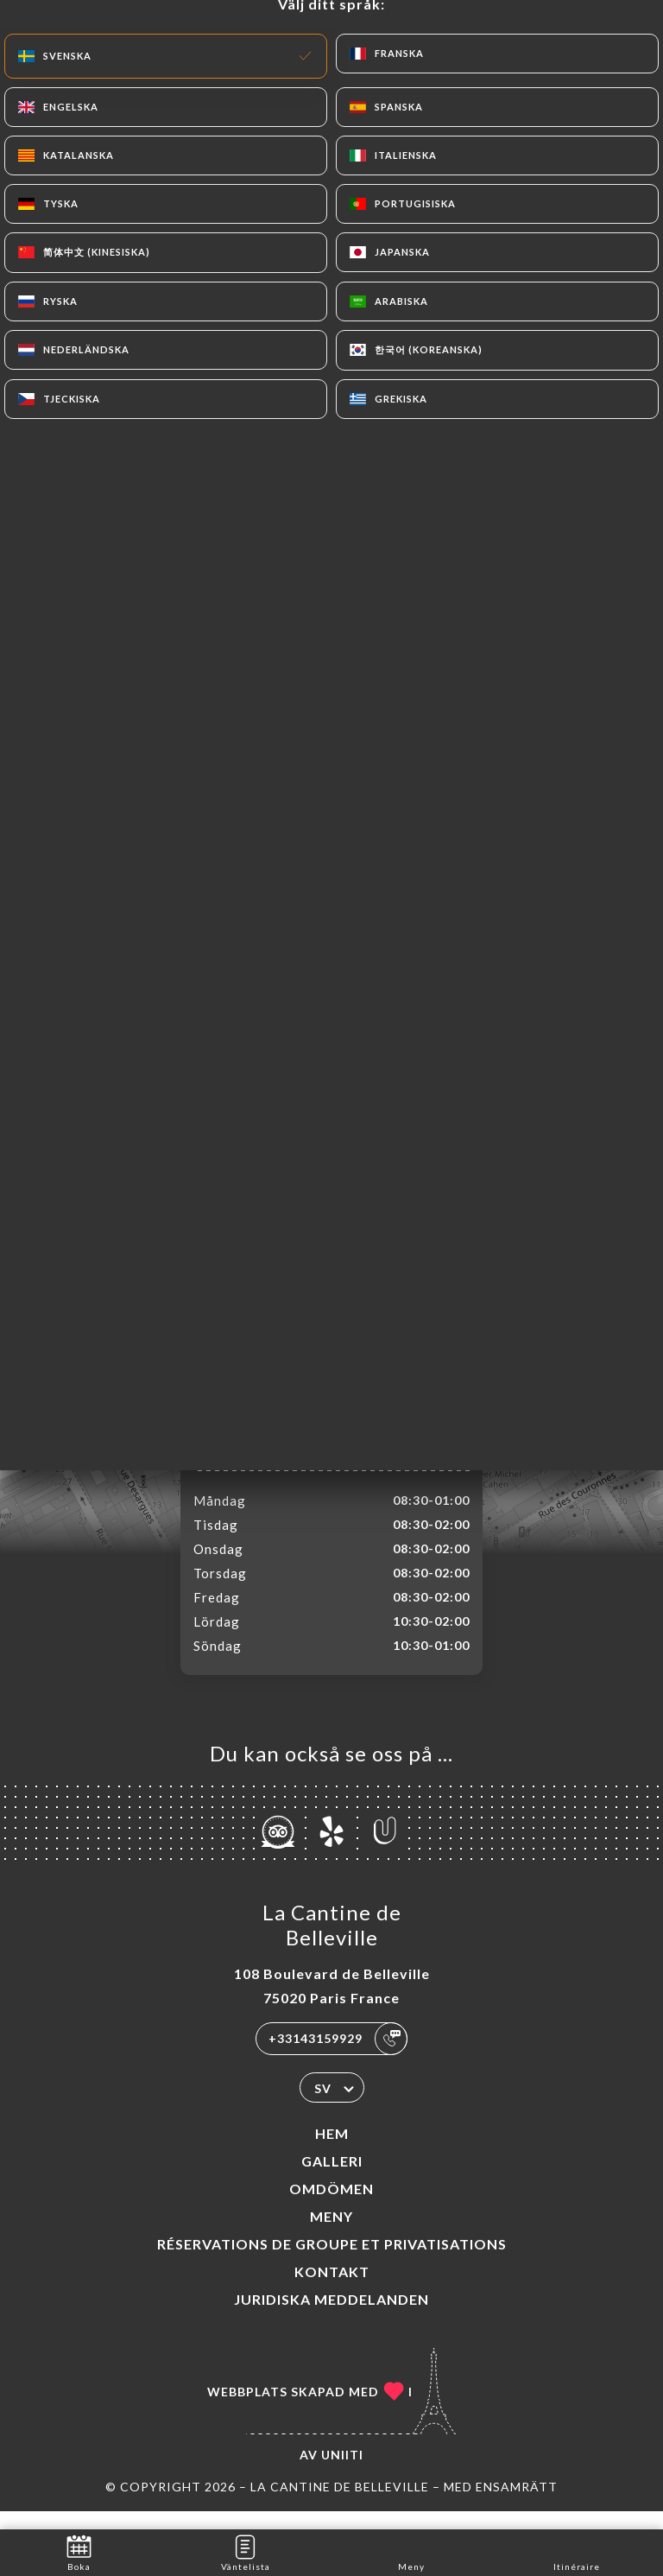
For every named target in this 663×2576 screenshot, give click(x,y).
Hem (332, 2151)
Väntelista (245, 2551)
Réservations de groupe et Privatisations (332, 2262)
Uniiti (342, 2472)
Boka (79, 2551)
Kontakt (331, 2289)
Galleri (332, 2179)
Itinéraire (576, 2551)
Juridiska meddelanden (331, 2317)
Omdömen (331, 2206)
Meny (331, 2234)
